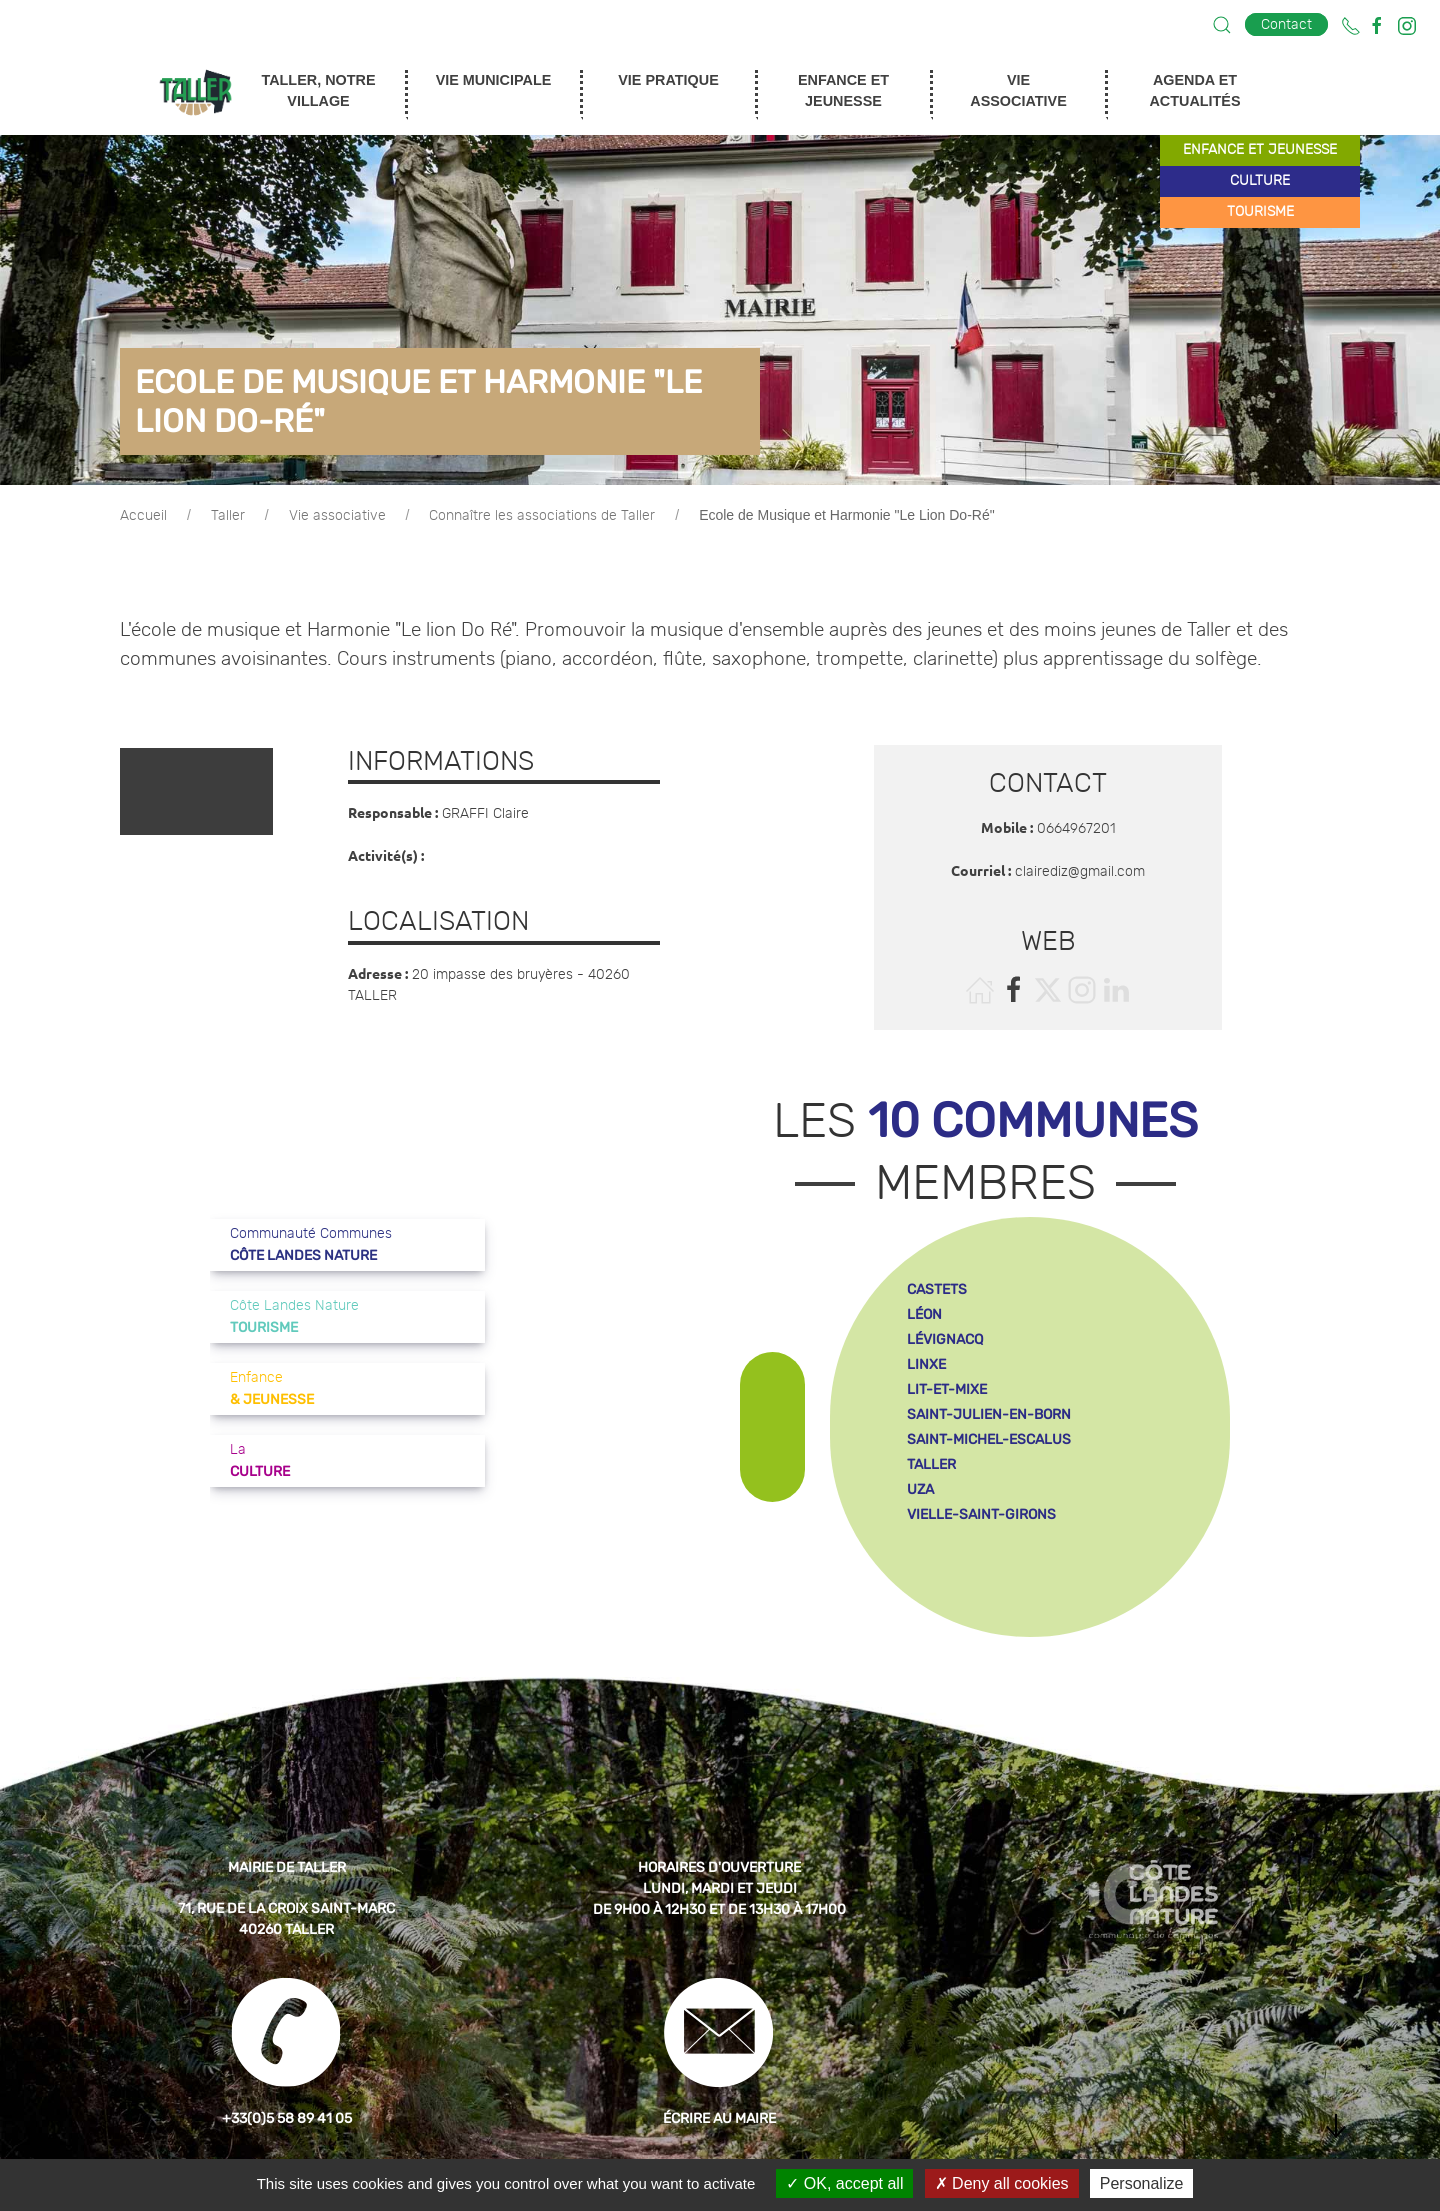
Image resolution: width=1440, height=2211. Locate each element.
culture (1260, 181)
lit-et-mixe (947, 1389)
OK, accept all (844, 2183)
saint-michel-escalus (989, 1439)
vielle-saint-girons (981, 1514)
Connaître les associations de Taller (542, 516)
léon (924, 1314)
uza (920, 1489)
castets (937, 1289)
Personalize (1142, 2183)
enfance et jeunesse (1260, 150)
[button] (1222, 25)
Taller (228, 516)
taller (931, 1464)
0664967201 (1076, 829)
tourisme (1260, 212)
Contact (1286, 24)
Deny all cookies (1002, 2183)
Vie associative (337, 516)
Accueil (143, 516)
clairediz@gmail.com (1080, 872)
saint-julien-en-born (989, 1414)
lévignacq (945, 1339)
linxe (926, 1364)
